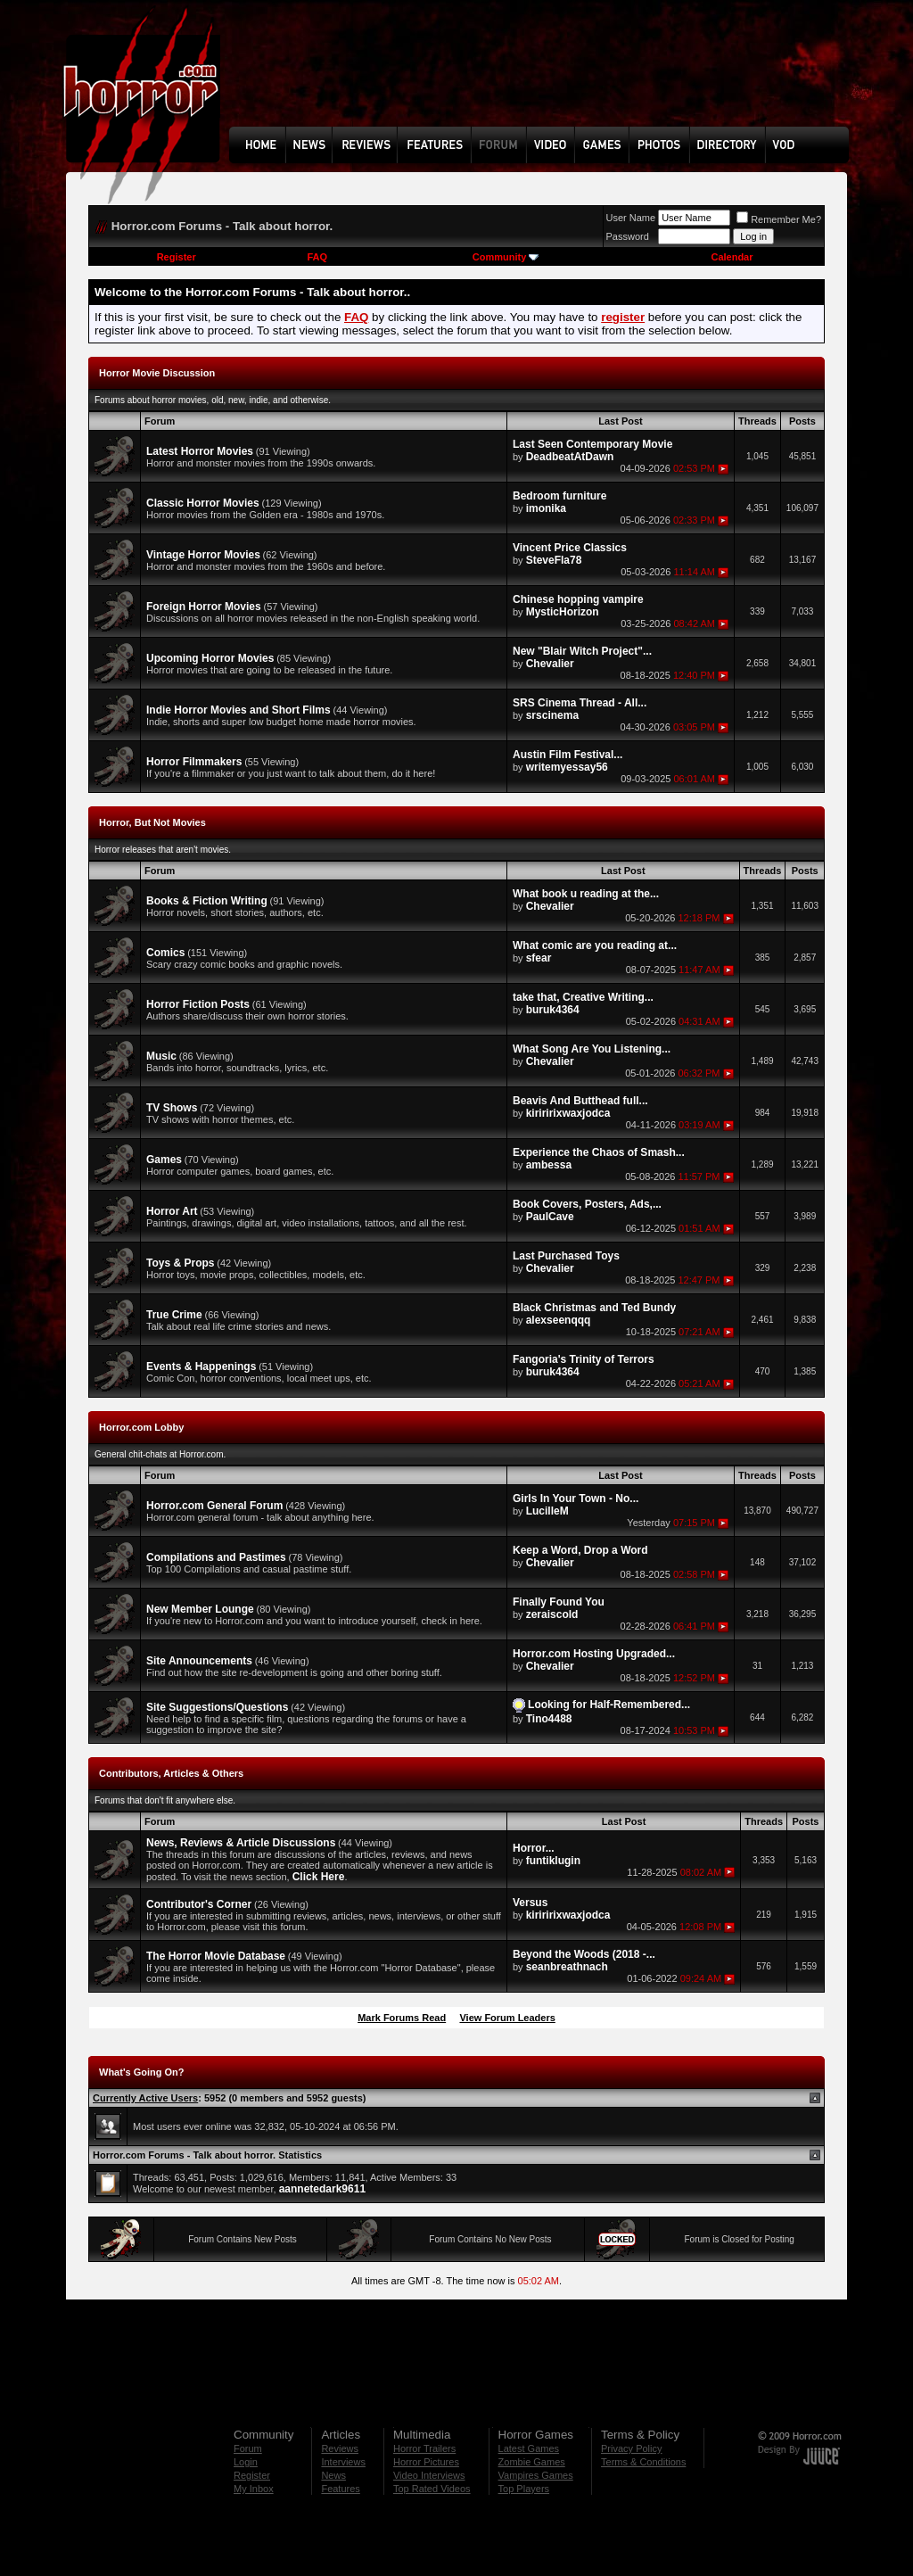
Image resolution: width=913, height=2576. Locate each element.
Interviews (343, 2461)
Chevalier (550, 663)
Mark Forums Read (402, 2017)
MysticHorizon (562, 612)
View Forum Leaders (507, 2017)
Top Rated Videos (432, 2488)
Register (176, 257)
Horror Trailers (424, 2448)
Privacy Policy (631, 2448)
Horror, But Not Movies (152, 822)
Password (627, 236)
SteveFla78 (554, 560)
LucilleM (547, 1511)
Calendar (732, 257)
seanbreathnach (567, 1967)
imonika (546, 508)
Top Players (523, 2488)
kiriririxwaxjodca (568, 1113)
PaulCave (550, 1216)
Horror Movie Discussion (157, 372)
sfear (539, 958)
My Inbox (254, 2488)
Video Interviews (429, 2475)
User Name (631, 217)
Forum (248, 2448)
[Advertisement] (544, 77)
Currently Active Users (145, 2098)
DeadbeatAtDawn (570, 456)
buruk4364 (553, 1009)
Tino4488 (549, 1719)
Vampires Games (535, 2475)
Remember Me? (778, 219)
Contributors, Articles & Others (171, 1773)
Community (506, 257)
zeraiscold (552, 1614)
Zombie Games (531, 2461)
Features (340, 2488)
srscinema (552, 715)
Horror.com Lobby (141, 1427)
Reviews (339, 2448)
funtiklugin (553, 1860)
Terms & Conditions (643, 2461)
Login (246, 2461)
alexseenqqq (558, 1320)
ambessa (549, 1165)
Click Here (318, 1876)
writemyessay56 (567, 767)
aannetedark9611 (322, 2189)
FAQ (317, 257)
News (333, 2475)
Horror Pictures (426, 2461)
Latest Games (528, 2448)
